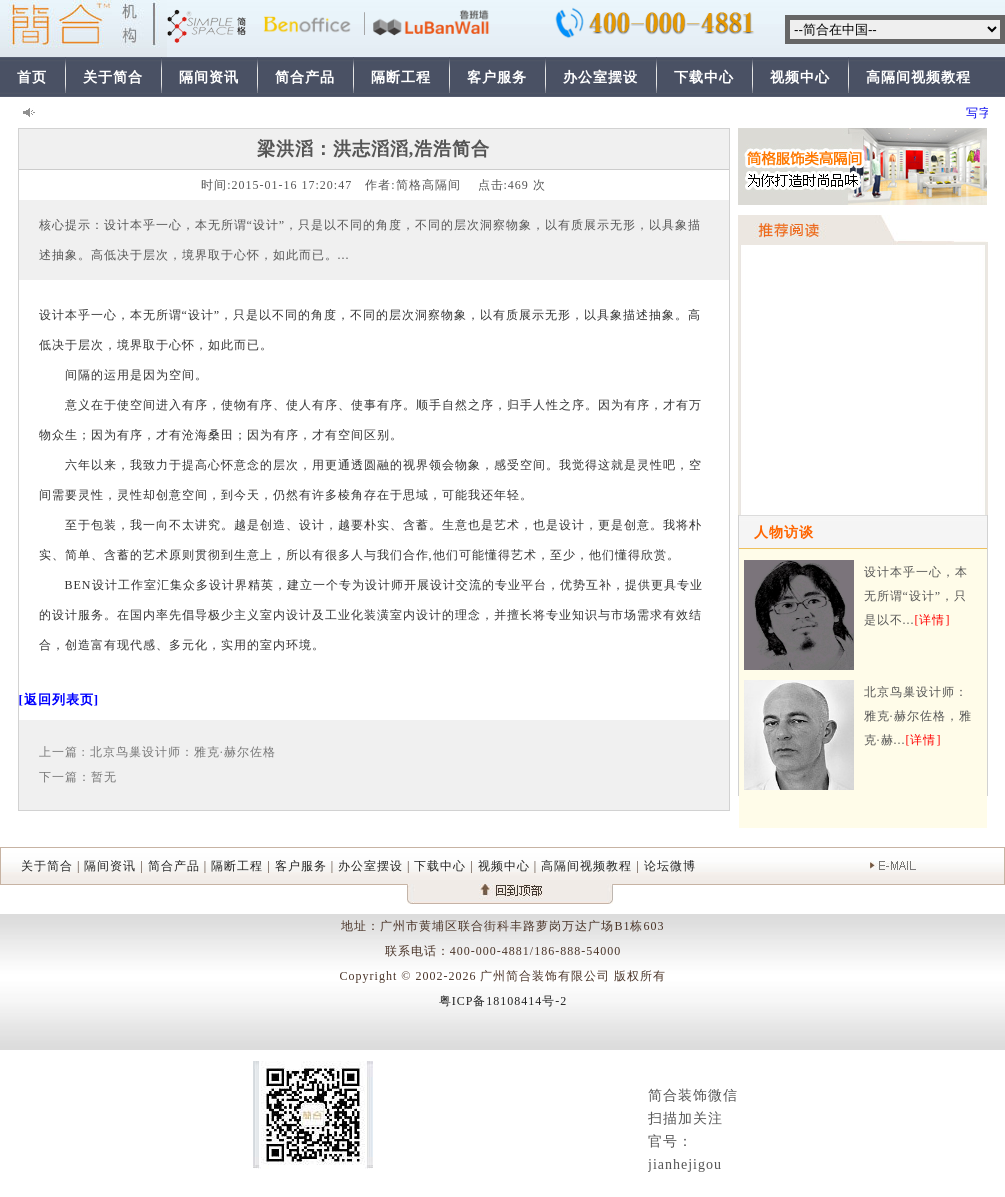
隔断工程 (401, 77)
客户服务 (497, 77)
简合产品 (305, 77)
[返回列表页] (59, 699)
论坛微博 (670, 866)
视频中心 (800, 77)
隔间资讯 (209, 77)
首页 (32, 77)
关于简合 (113, 77)
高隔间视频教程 (918, 77)
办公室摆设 (600, 77)
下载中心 (704, 77)
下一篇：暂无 (78, 777)
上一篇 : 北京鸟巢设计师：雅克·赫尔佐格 (157, 752)
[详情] (933, 620)
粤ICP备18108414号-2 (503, 1001)
